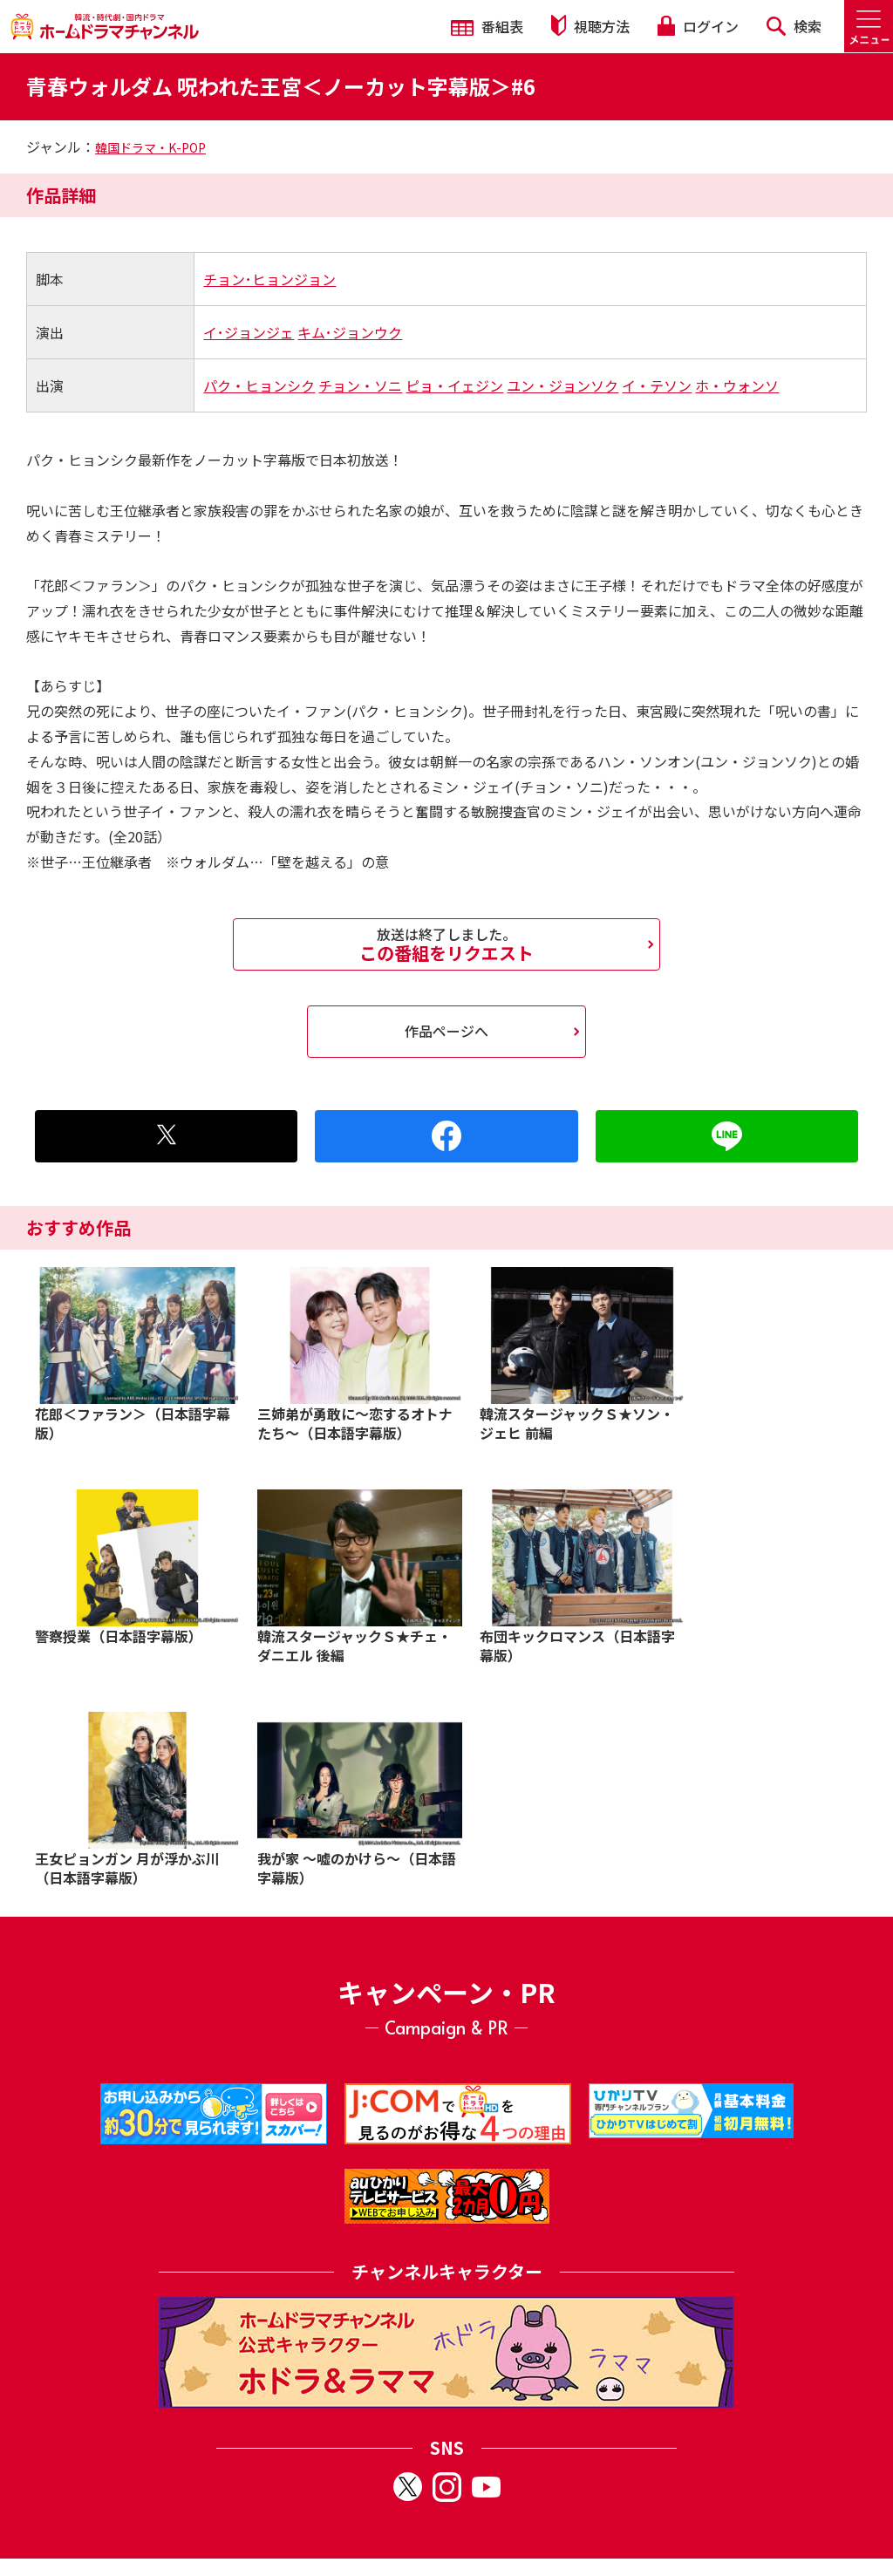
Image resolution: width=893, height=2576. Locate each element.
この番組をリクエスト (446, 944)
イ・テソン (657, 385)
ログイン (698, 26)
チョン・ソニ (360, 385)
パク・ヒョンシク (259, 385)
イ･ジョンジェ (248, 332)
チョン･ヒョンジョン (269, 279)
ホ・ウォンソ (737, 385)
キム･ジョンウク (349, 332)
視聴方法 (590, 26)
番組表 (487, 26)
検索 (794, 26)
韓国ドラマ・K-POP (150, 147)
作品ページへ (446, 1030)
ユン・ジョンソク (562, 385)
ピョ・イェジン (454, 385)
